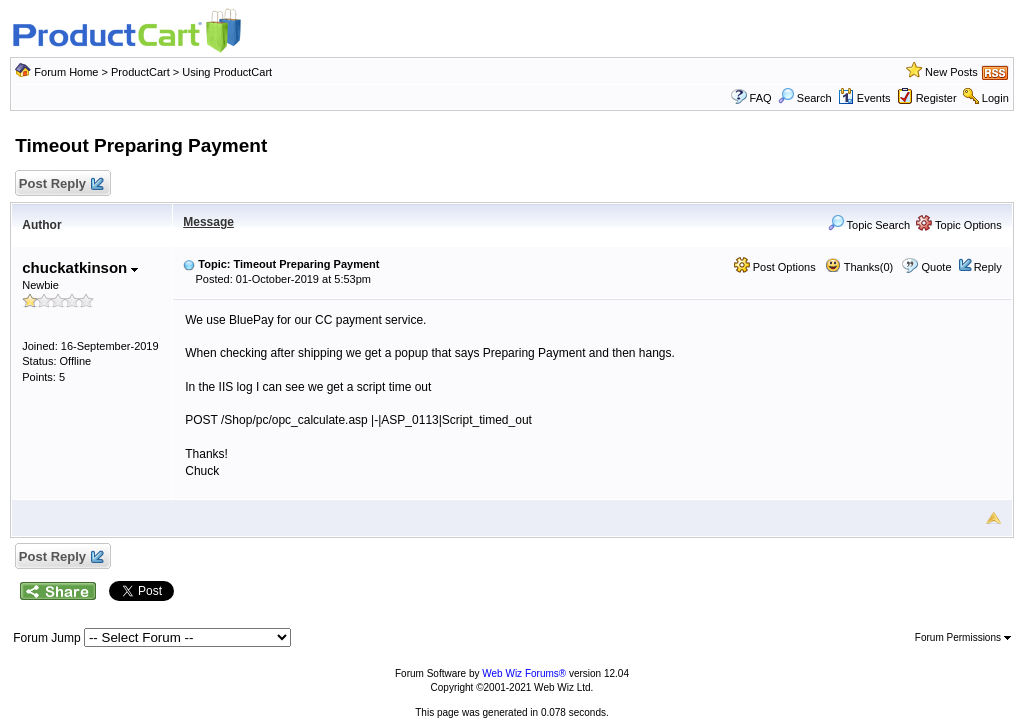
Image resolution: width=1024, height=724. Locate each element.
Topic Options (959, 225)
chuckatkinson (80, 267)
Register (936, 98)
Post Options (775, 267)
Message (208, 222)
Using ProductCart (227, 72)
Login (995, 98)
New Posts (951, 72)
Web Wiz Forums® (524, 673)
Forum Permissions (963, 637)
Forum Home (66, 72)
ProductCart (140, 72)
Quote (937, 267)
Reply (988, 267)
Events (864, 98)
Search (805, 98)
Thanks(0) (859, 267)
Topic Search (869, 225)
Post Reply (60, 184)
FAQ (761, 98)
